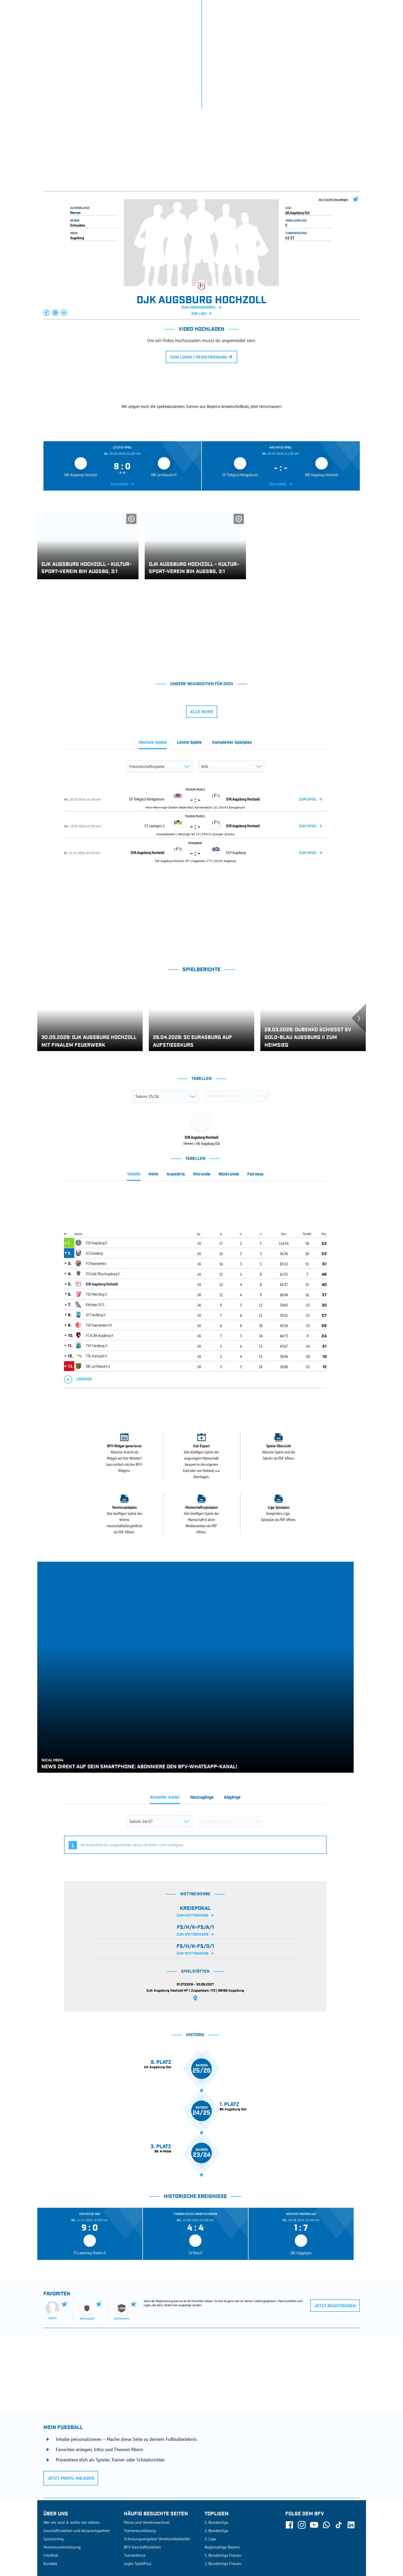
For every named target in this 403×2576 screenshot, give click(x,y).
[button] (46, 238)
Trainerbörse (134, 2480)
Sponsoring (53, 2464)
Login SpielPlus (137, 2489)
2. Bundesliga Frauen (223, 2489)
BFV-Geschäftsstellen (142, 2472)
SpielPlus (293, 7)
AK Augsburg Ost (297, 138)
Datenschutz (326, 2539)
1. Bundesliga (216, 2448)
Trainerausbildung (140, 2456)
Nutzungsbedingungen (292, 2539)
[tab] (153, 670)
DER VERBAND (267, 28)
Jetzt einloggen (338, 7)
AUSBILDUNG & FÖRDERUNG (223, 28)
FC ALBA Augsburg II (99, 1261)
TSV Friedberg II (96, 1271)
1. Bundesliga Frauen (223, 2480)
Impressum (351, 2539)
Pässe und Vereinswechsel (147, 2448)
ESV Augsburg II (96, 1168)
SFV (46, 2539)
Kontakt (50, 2489)
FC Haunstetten (96, 1189)
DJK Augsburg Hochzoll (102, 1209)
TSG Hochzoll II (96, 1281)
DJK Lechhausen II (98, 1291)
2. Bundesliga (216, 2456)
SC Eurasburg (94, 1178)
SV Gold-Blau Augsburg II (103, 1199)
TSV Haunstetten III (99, 1250)
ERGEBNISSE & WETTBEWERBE (69, 28)
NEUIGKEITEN (112, 28)
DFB (59, 2539)
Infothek (313, 7)
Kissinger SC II (95, 1230)
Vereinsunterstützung (62, 2472)
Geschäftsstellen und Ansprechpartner (76, 2456)
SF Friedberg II (96, 1240)
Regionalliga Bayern (222, 2472)
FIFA (86, 2539)
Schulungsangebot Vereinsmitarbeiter (157, 2464)
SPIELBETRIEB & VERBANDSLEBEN (162, 28)
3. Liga (210, 2464)
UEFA (72, 2539)
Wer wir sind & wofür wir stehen (71, 2448)
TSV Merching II (96, 1219)
